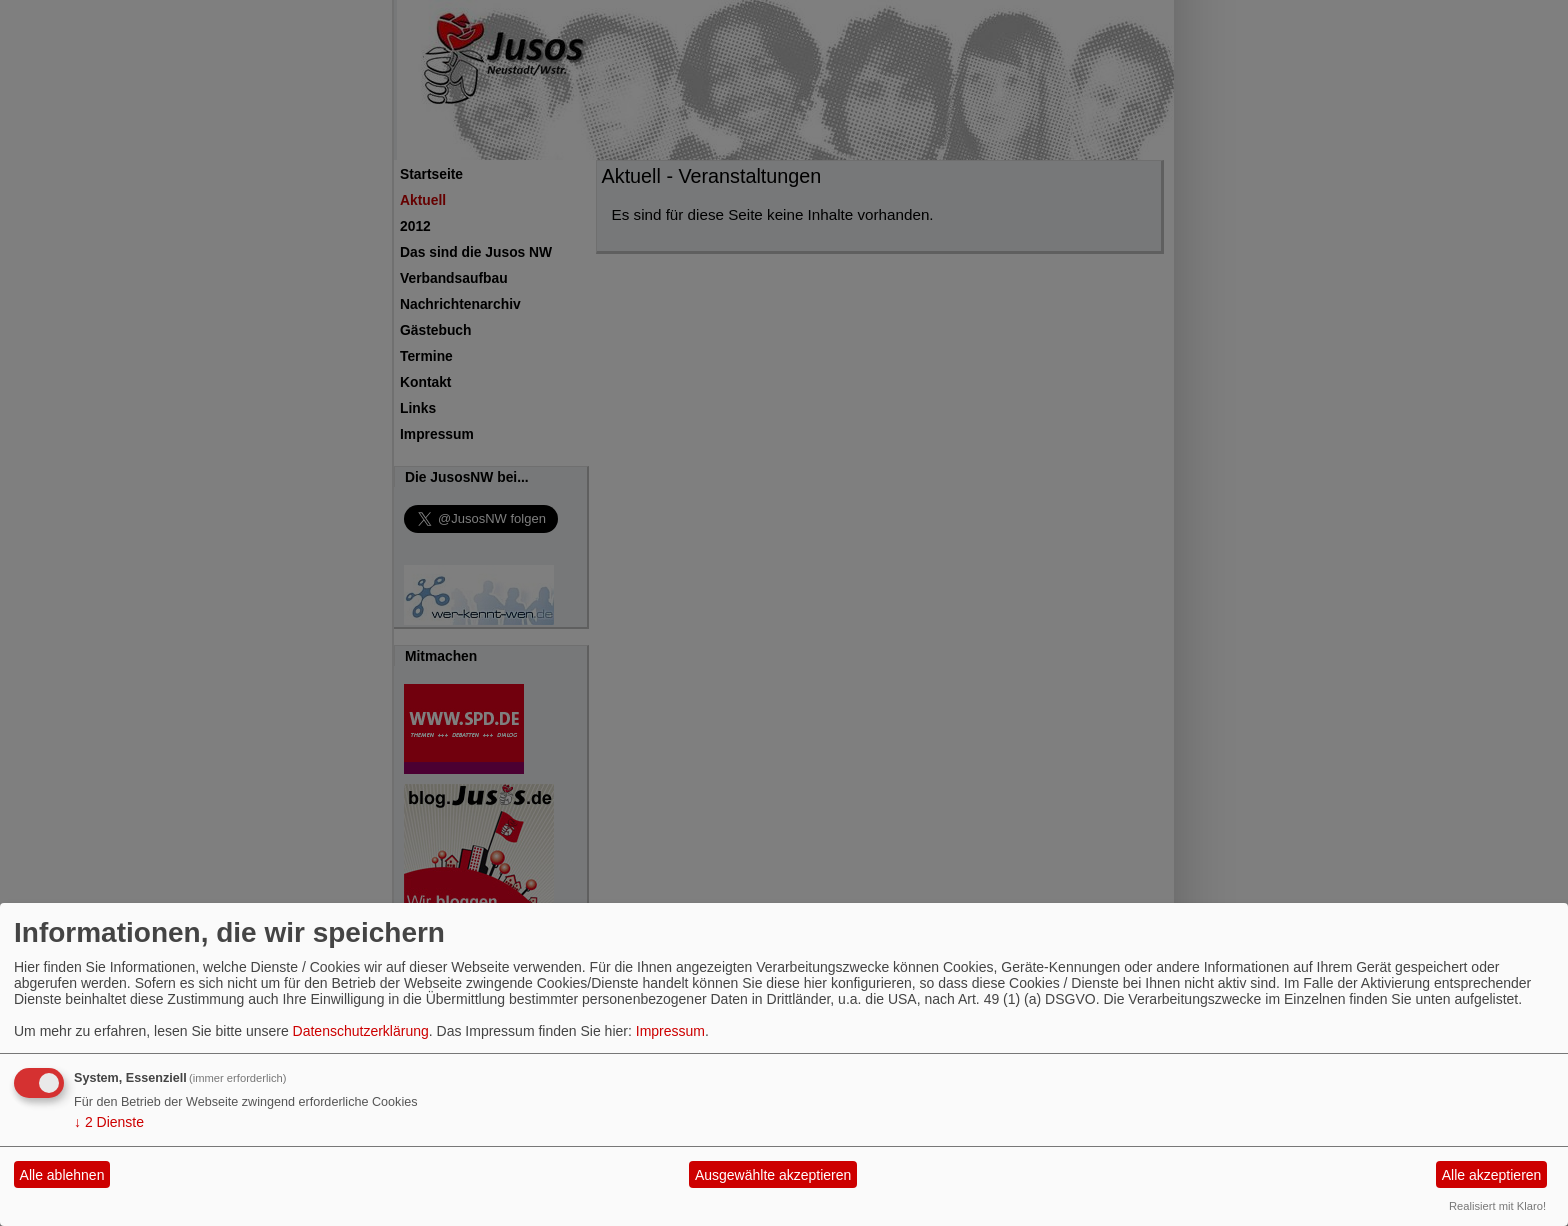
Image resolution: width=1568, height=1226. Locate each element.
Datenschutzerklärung (361, 1031)
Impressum (670, 1031)
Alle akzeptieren (1492, 1175)
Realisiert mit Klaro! (1497, 1206)
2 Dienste (109, 1122)
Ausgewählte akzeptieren (773, 1175)
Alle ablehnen (62, 1175)
